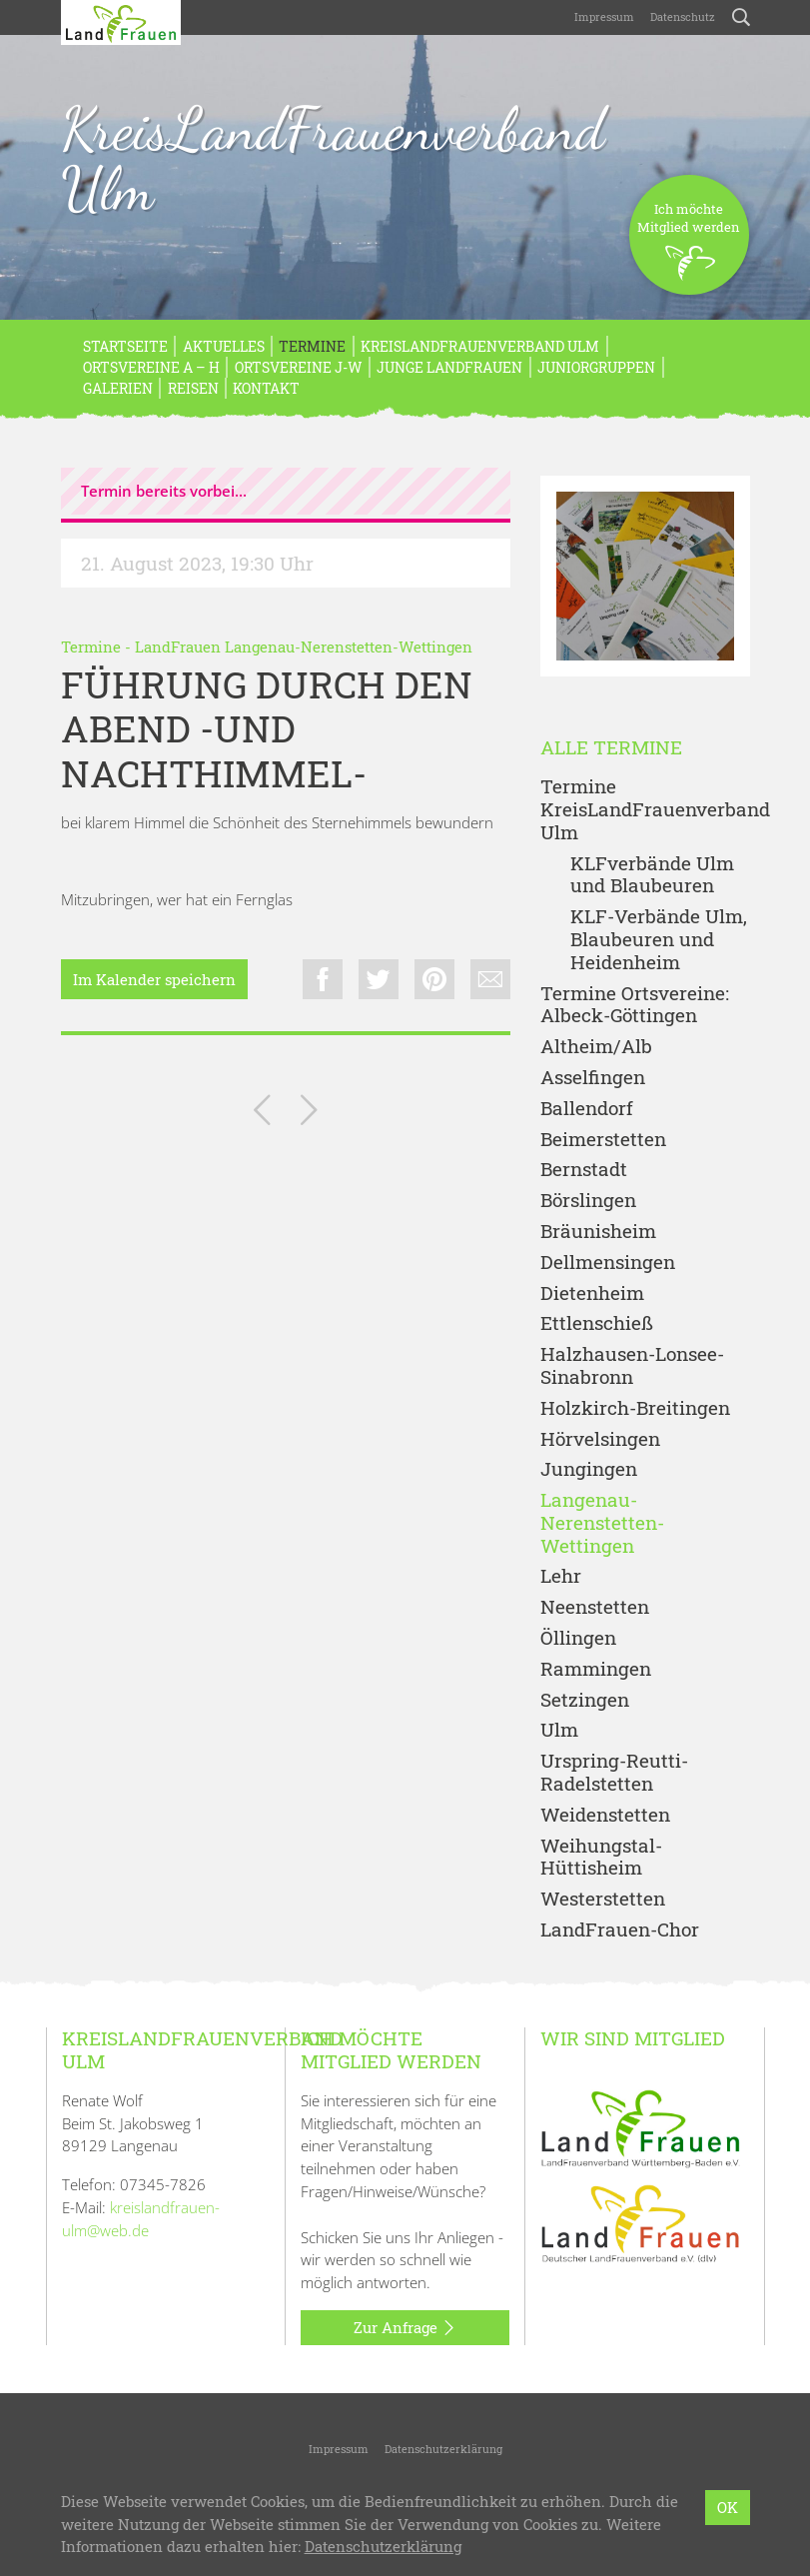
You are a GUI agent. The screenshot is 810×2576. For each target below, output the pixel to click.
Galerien (118, 388)
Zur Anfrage (405, 2328)
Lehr (560, 1576)
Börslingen (588, 1200)
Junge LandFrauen (449, 367)
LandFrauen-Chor (619, 1930)
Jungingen (588, 1469)
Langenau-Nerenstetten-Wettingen (602, 1523)
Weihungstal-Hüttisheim (601, 1858)
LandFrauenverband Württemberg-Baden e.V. (421, 2501)
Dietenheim (592, 1293)
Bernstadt (583, 1169)
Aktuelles (224, 346)
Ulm (559, 1730)
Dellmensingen (607, 1262)
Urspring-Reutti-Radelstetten (614, 1773)
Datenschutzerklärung (443, 2448)
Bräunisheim (598, 1231)
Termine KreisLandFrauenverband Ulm (645, 809)
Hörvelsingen (600, 1439)
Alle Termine (611, 747)
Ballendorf (586, 1108)
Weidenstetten (605, 1815)
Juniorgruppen (596, 367)
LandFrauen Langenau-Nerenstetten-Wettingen (303, 646)
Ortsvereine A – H (151, 367)
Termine (312, 346)
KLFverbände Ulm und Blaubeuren (652, 875)
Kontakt (266, 388)
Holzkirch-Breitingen (635, 1408)
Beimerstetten (603, 1139)
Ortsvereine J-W (299, 367)
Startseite (125, 346)
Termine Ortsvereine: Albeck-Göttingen (634, 1005)
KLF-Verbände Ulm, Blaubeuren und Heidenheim (658, 939)
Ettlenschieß (596, 1323)
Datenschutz (682, 16)
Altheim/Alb (596, 1046)
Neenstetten (594, 1607)
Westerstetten (602, 1899)
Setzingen (584, 1700)
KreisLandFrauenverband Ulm (332, 159)
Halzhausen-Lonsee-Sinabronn (632, 1366)
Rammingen (595, 1669)
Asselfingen (592, 1077)
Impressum (604, 16)
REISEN (193, 388)
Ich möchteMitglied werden (688, 247)
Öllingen (578, 1638)
